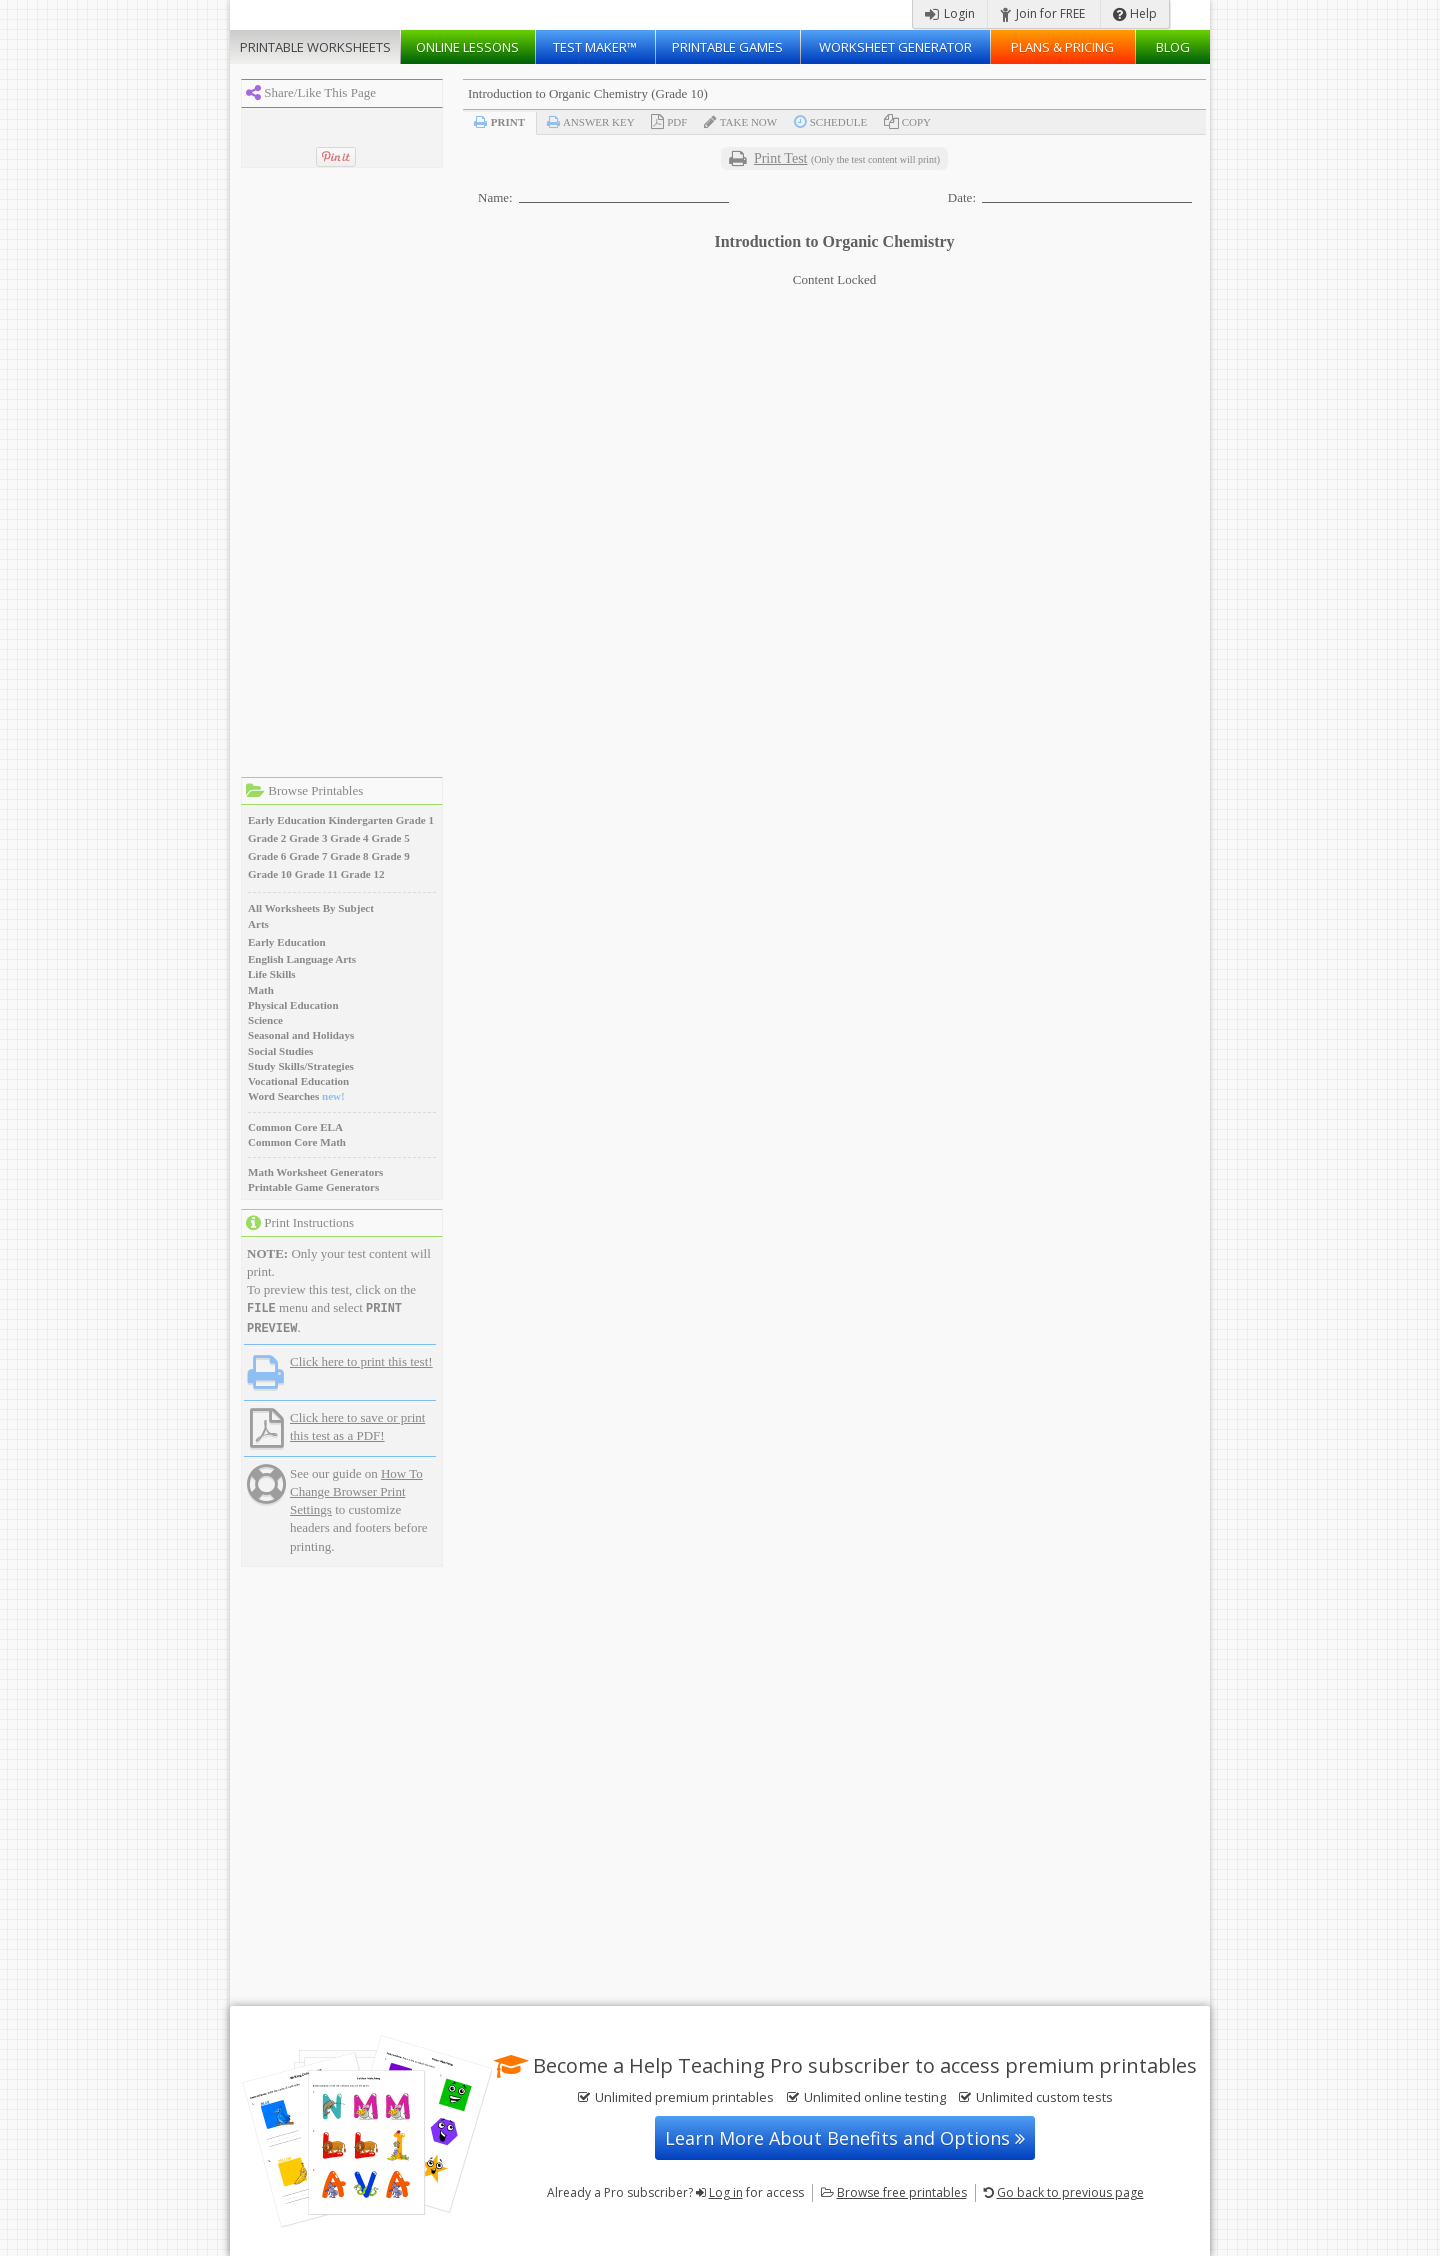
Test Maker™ (595, 47)
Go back (1070, 2192)
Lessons (467, 47)
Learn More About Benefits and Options (845, 2138)
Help (1135, 13)
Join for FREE (1042, 13)
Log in (726, 2192)
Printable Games (727, 47)
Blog (1173, 47)
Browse (902, 2192)
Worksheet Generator (895, 47)
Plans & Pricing (1062, 47)
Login (950, 13)
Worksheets (315, 47)
